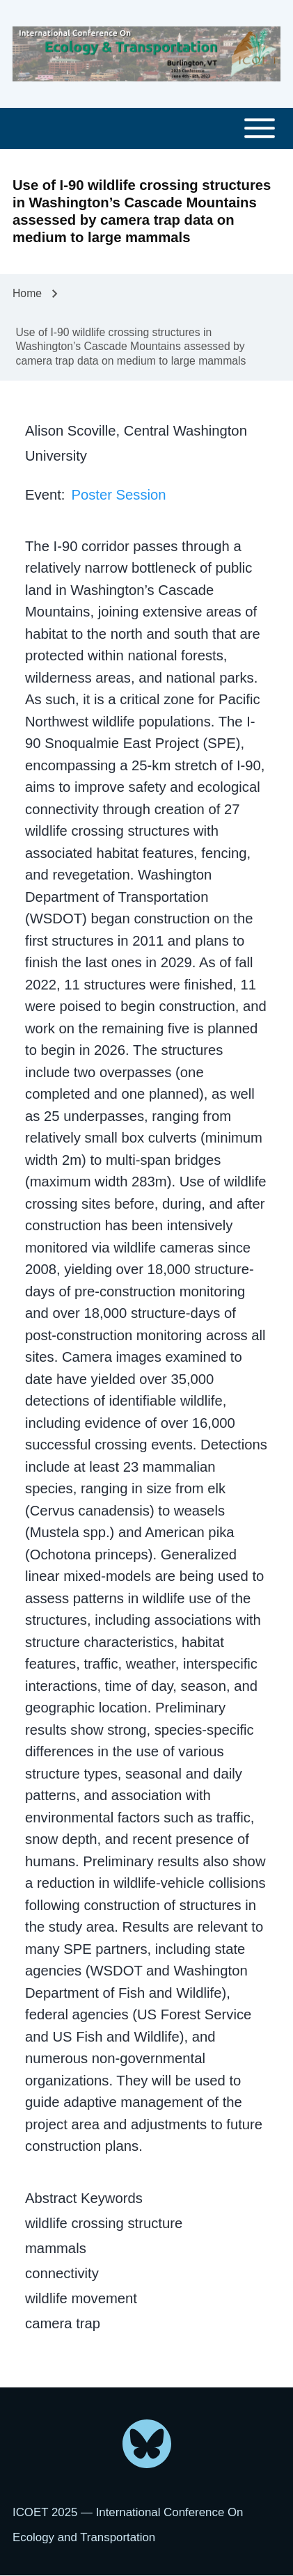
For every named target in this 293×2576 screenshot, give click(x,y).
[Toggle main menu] (146, 128)
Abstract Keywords (84, 2198)
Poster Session (118, 494)
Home (27, 293)
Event (43, 494)
